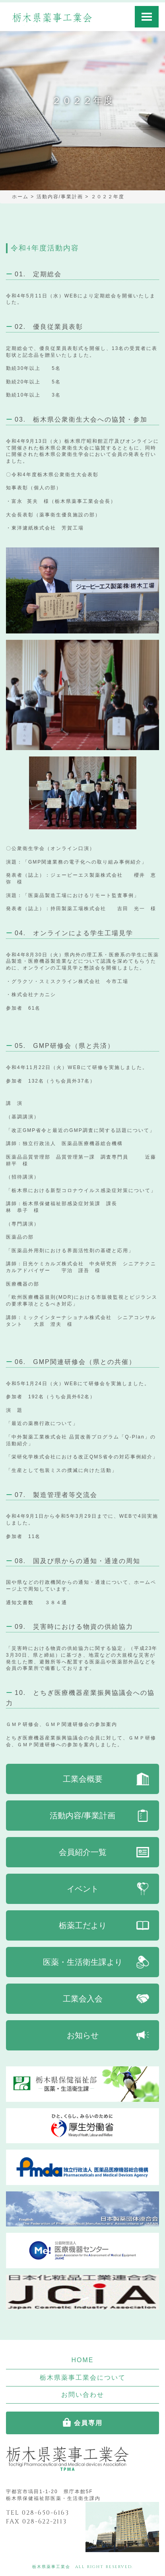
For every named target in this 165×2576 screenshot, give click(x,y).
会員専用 (88, 2423)
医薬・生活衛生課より (82, 1962)
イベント (83, 1888)
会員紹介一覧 (83, 1852)
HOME (83, 2360)
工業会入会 (83, 1998)
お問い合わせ (82, 2394)
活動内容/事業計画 (83, 1815)
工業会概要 (83, 1779)
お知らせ (83, 2035)
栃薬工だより (83, 1925)
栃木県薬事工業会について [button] (83, 2377)
